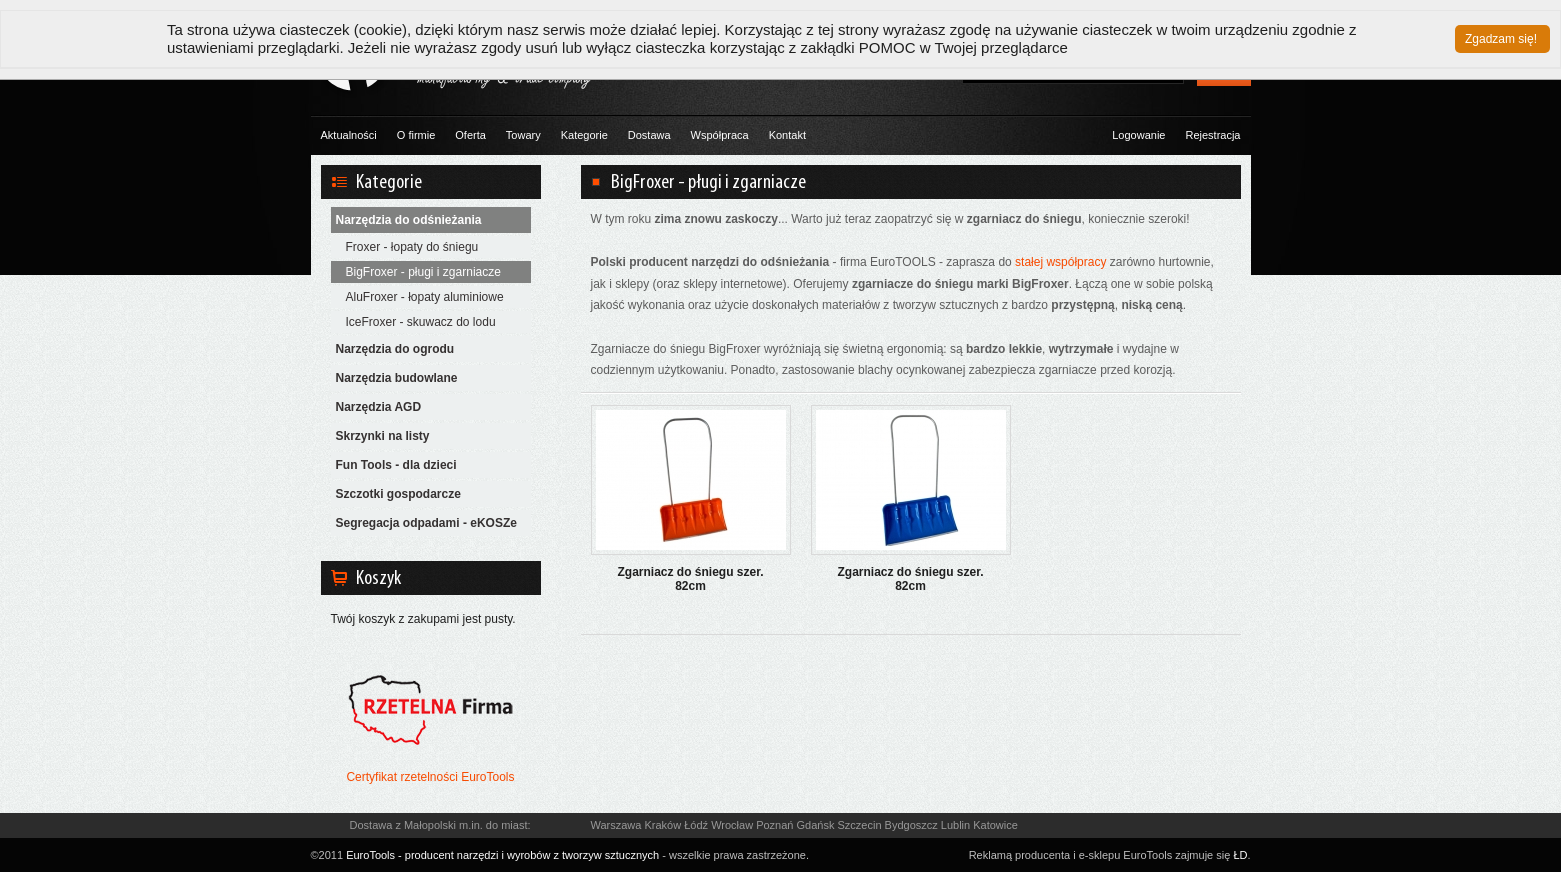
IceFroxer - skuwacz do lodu (421, 322)
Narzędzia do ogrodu (395, 349)
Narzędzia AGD (379, 407)
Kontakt (787, 135)
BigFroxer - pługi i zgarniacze (423, 272)
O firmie (416, 135)
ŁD (1240, 855)
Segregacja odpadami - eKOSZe (426, 523)
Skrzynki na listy (383, 436)
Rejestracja (1212, 135)
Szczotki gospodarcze (398, 494)
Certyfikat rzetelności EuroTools (430, 777)
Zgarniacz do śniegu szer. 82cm (690, 579)
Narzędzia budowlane (397, 378)
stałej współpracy (1060, 262)
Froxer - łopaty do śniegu (412, 247)
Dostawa (649, 135)
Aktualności (349, 135)
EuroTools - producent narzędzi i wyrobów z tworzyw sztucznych (502, 855)
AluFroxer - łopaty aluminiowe (425, 297)
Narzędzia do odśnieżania (409, 220)
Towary (523, 135)
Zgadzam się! (1501, 39)
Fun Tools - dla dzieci (396, 465)
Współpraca (720, 135)
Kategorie (584, 135)
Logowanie (1138, 135)
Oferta (470, 135)
